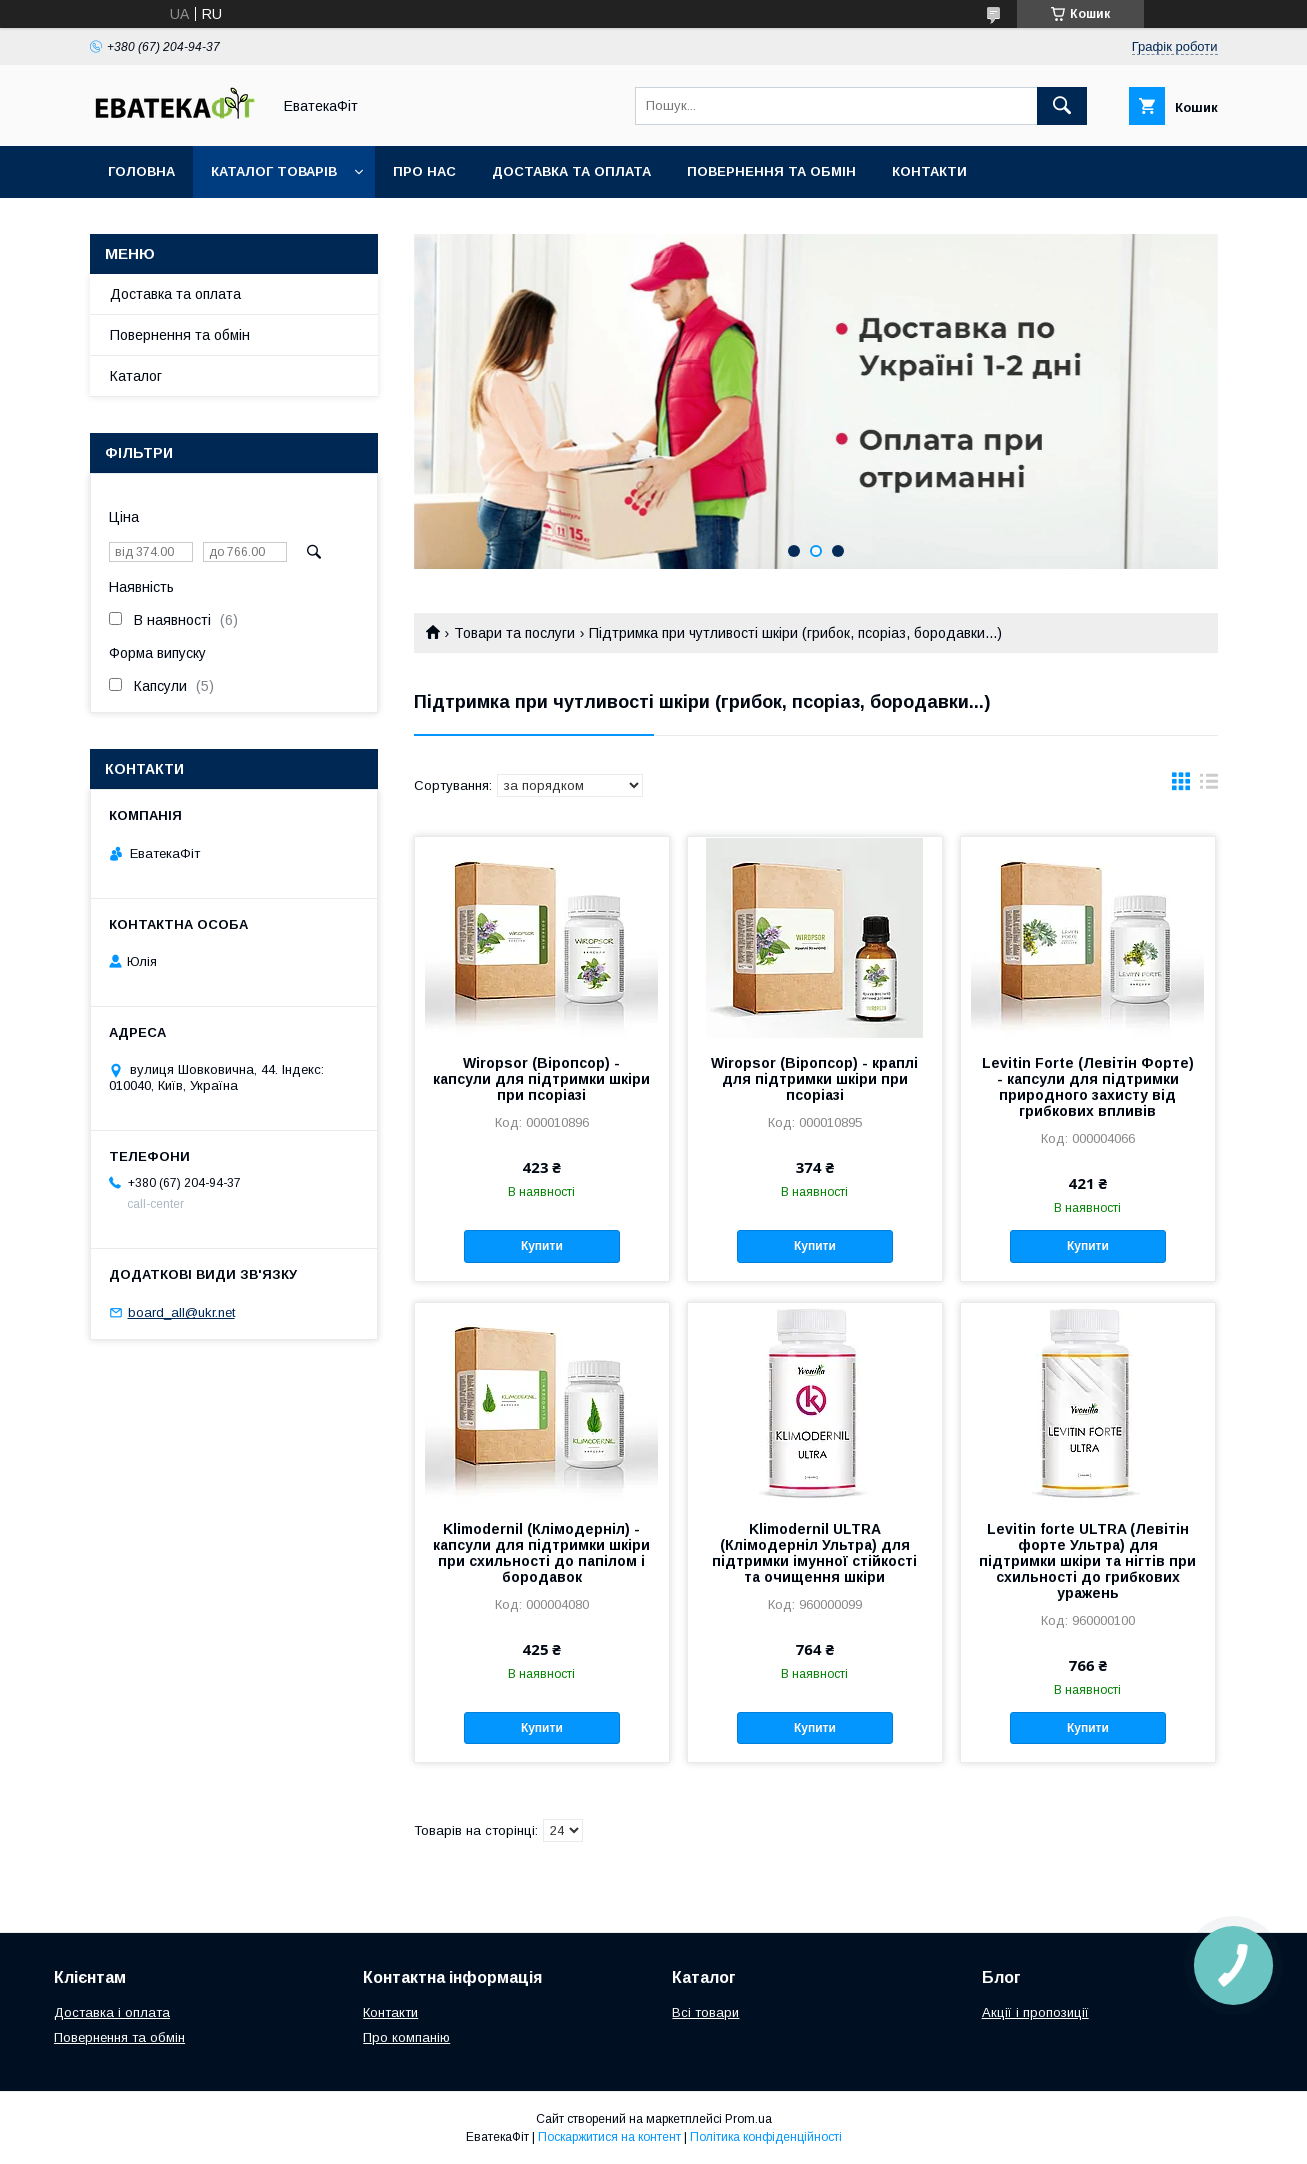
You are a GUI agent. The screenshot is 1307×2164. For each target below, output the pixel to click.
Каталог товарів (274, 171)
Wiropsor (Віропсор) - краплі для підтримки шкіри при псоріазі (814, 1079)
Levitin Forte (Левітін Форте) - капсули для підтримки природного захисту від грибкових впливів (1088, 1087)
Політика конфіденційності (766, 2137)
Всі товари (705, 2012)
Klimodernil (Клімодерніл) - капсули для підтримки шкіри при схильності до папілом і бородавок (541, 1553)
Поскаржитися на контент (609, 2137)
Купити (542, 1246)
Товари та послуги (514, 633)
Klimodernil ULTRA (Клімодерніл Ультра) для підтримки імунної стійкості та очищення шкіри (814, 1553)
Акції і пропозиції (1035, 2012)
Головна (141, 171)
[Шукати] (1062, 106)
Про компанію (406, 2037)
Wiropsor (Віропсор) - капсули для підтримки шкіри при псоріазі (541, 1079)
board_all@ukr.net (181, 1312)
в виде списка (1209, 786)
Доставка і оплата (112, 2012)
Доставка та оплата (571, 171)
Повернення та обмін (771, 171)
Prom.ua (748, 2119)
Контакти (929, 171)
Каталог (136, 376)
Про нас (424, 171)
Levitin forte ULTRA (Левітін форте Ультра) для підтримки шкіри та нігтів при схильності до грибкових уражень (1087, 1561)
